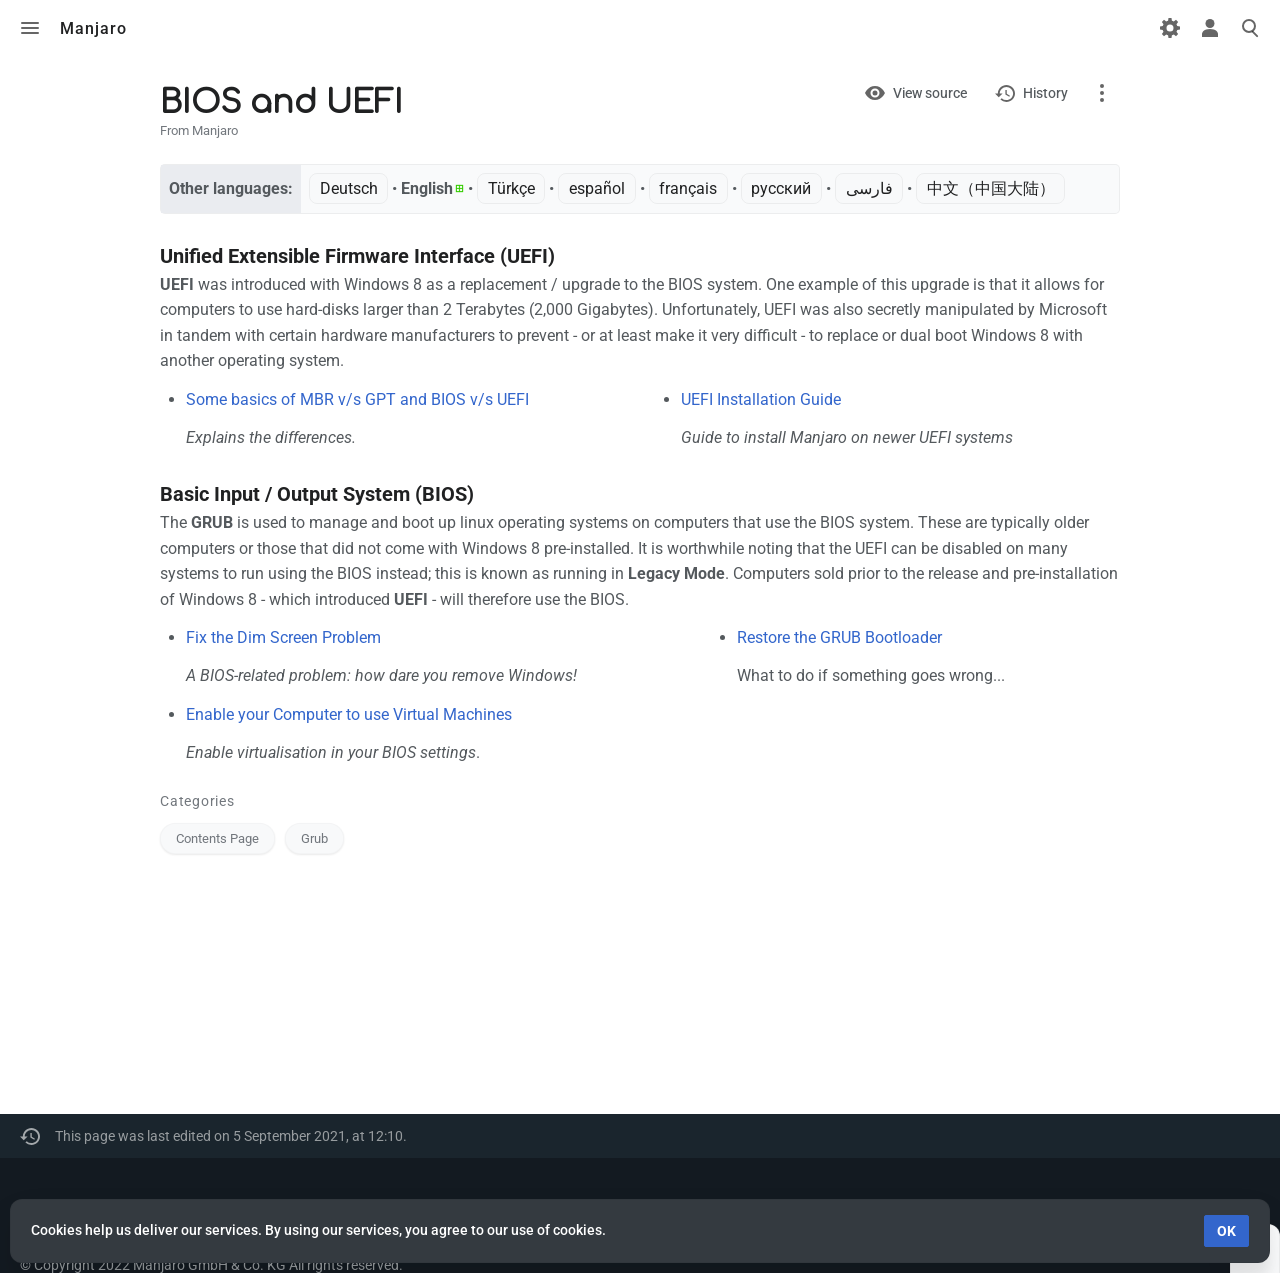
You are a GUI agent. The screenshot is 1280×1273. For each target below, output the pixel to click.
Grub (314, 838)
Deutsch (349, 188)
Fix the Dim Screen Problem (283, 637)
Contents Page (217, 838)
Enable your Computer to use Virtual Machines (349, 714)
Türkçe (511, 188)
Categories (197, 801)
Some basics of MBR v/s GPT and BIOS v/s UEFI (357, 399)
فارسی (869, 188)
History (1045, 93)
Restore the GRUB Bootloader (839, 637)
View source (930, 93)
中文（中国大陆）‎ (991, 188)
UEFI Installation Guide (761, 399)
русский (781, 188)
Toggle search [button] (1250, 28)
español (597, 188)
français (688, 188)
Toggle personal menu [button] (1210, 28)
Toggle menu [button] (30, 28)
